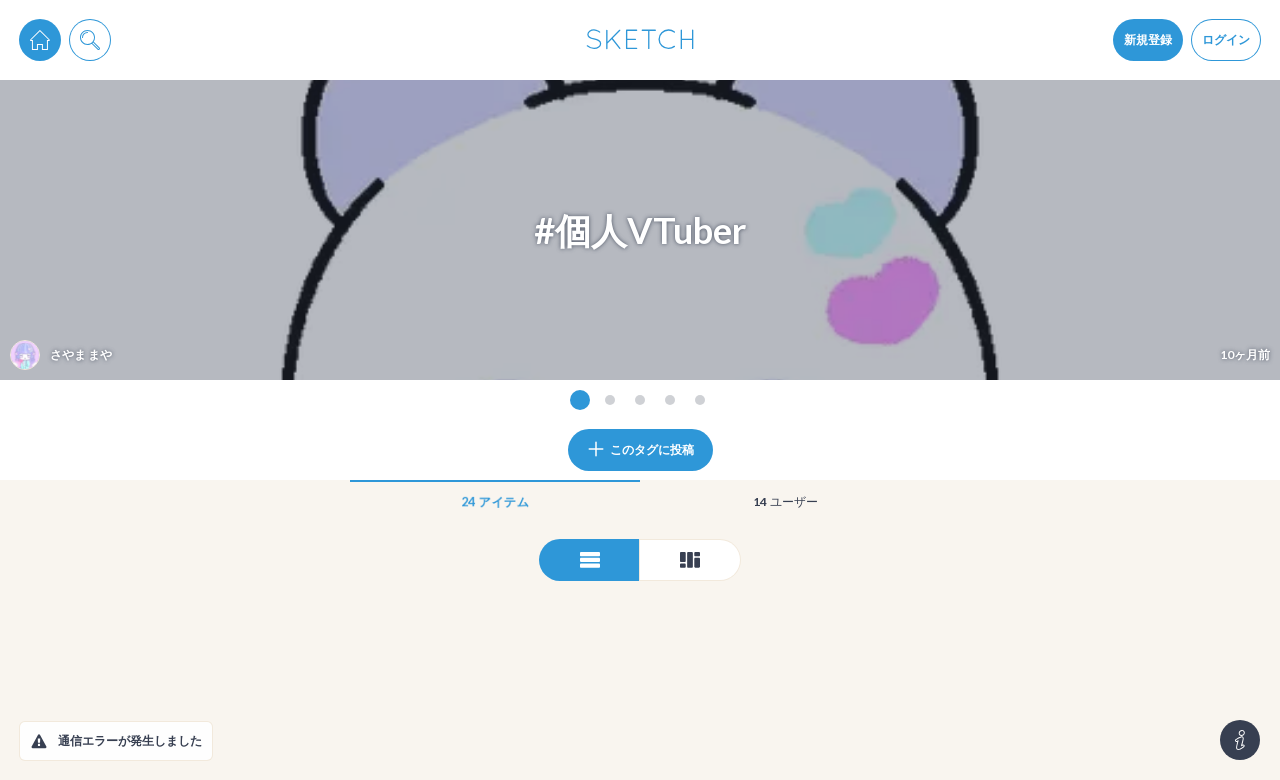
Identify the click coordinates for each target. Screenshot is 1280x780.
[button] (39, 741)
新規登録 (1148, 39)
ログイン (1226, 39)
